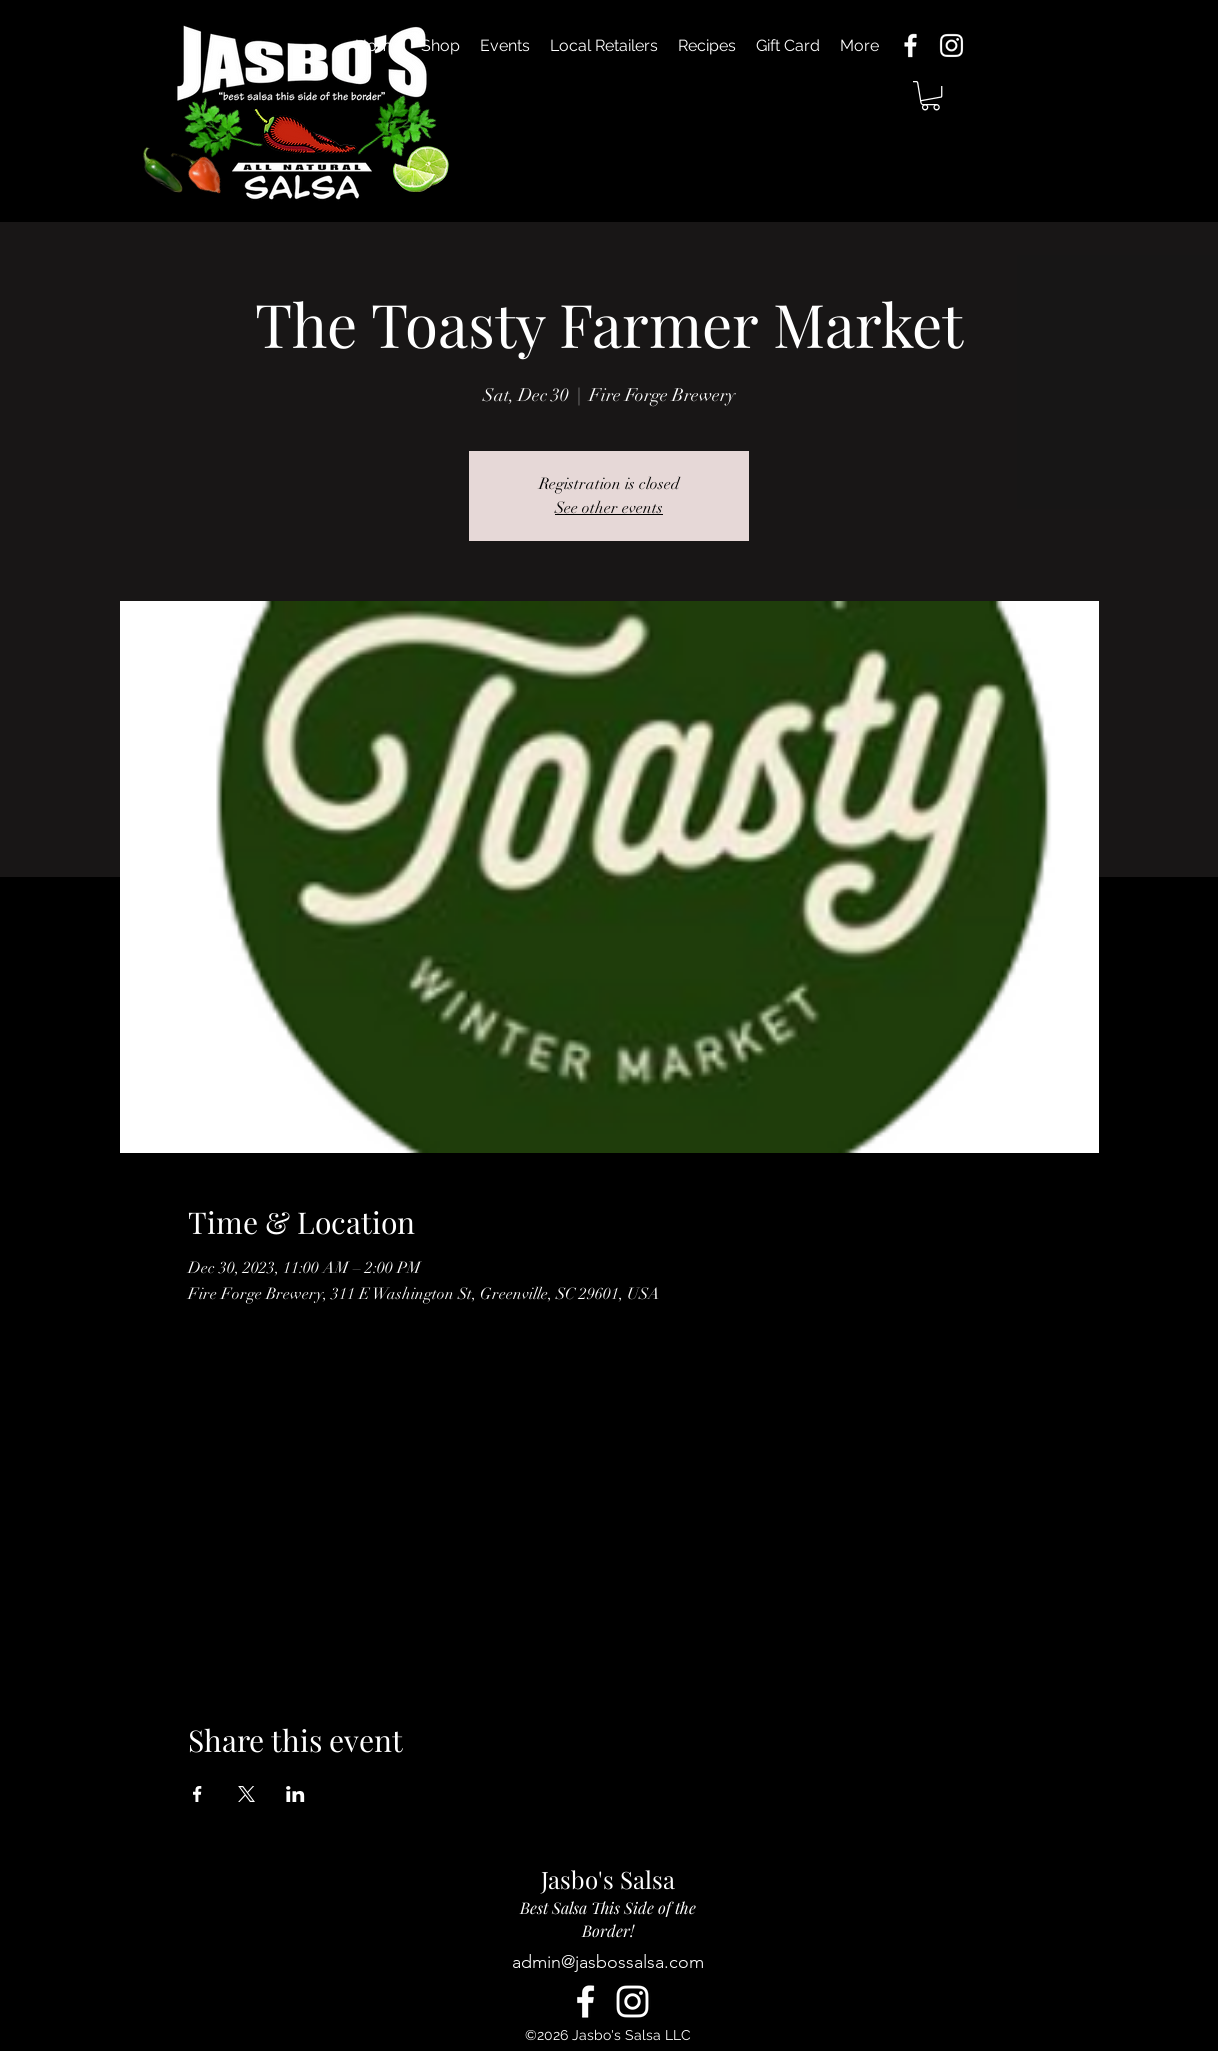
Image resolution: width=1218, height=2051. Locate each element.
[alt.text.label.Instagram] (951, 45)
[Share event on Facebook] (197, 1794)
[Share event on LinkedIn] (295, 1794)
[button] (930, 95)
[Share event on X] (246, 1794)
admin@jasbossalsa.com (608, 1962)
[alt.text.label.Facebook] (910, 45)
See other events (609, 508)
